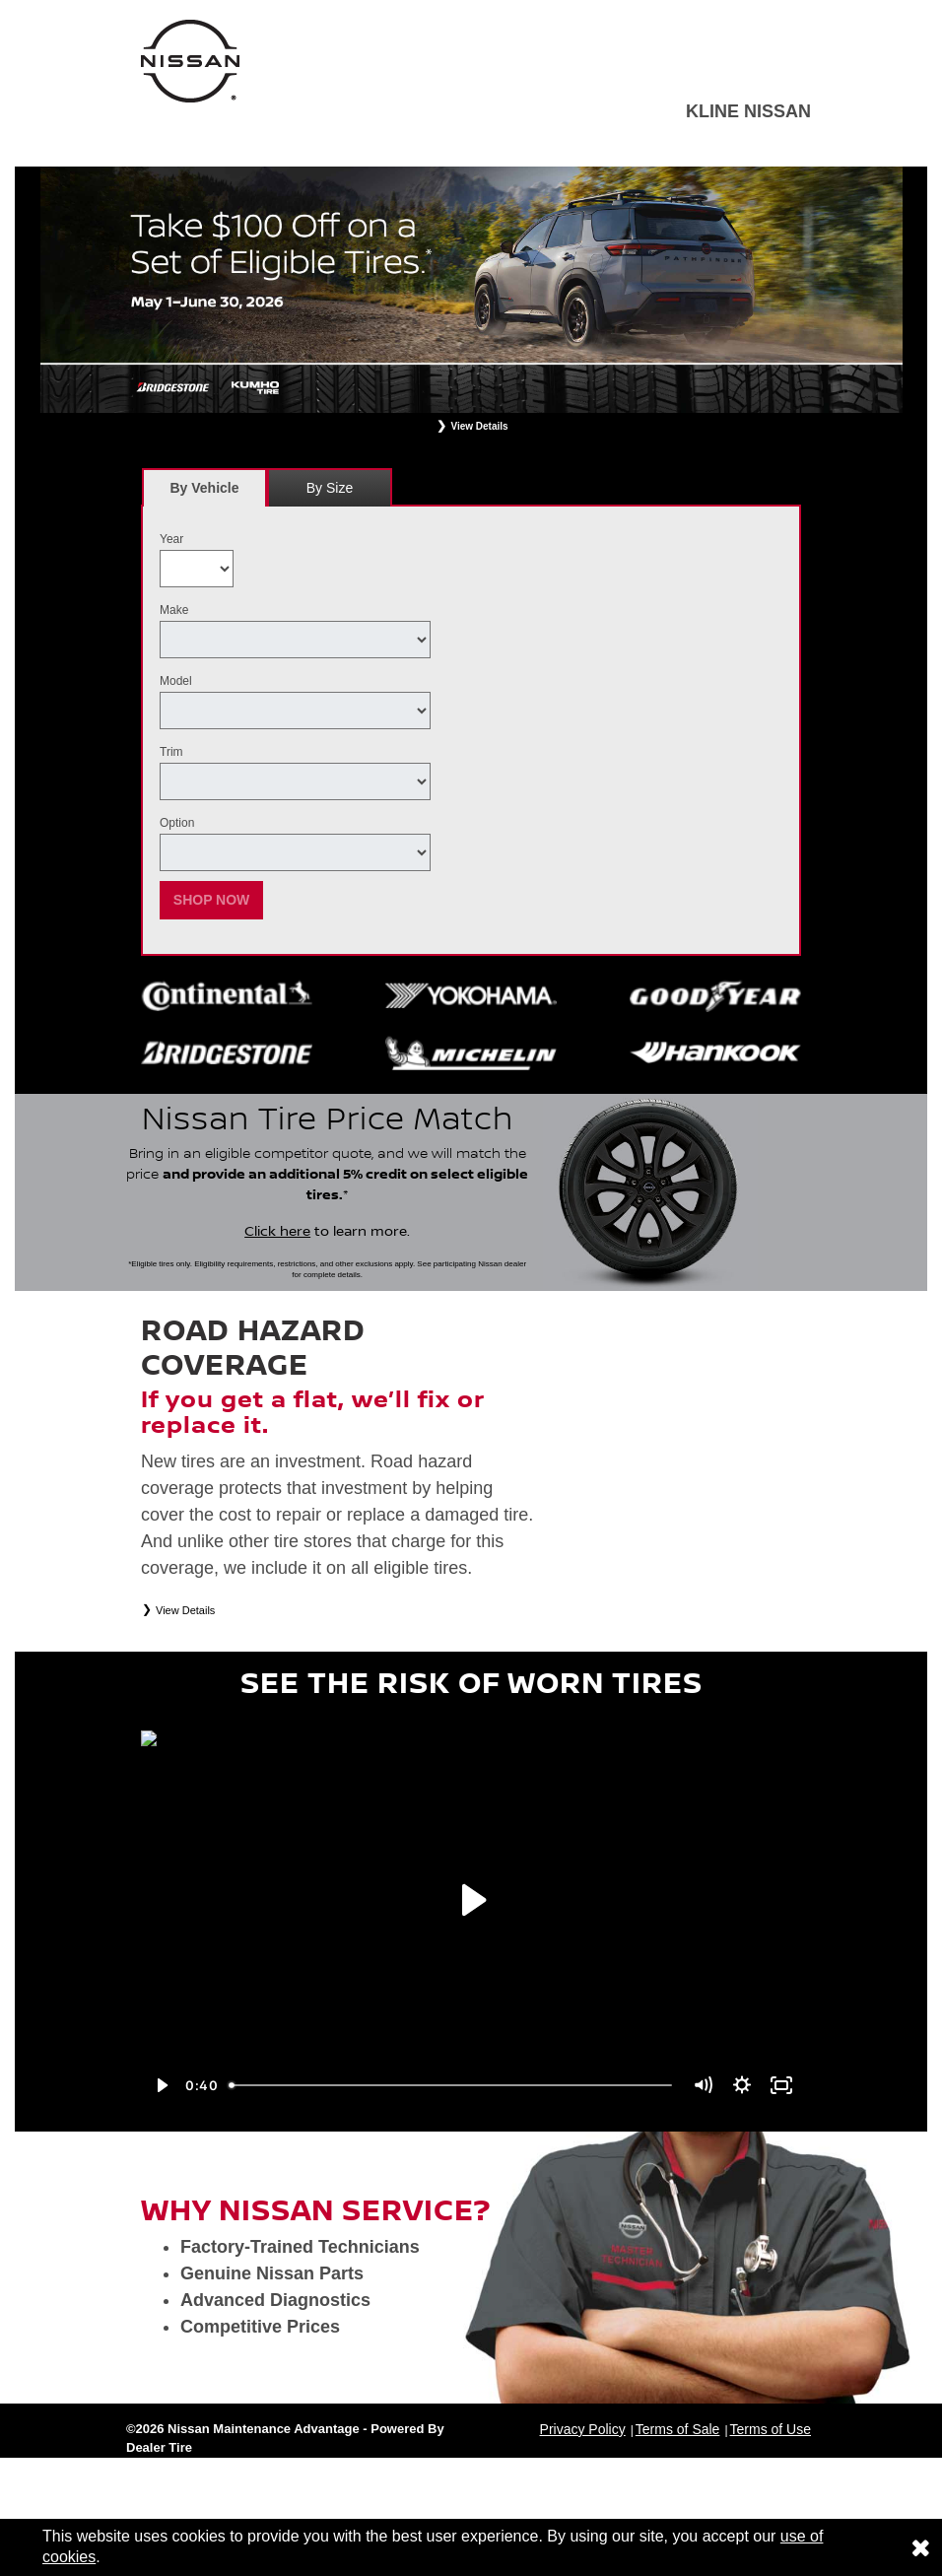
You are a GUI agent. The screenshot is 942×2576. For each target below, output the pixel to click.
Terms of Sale (678, 2429)
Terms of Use (770, 2429)
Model (176, 681)
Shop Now (211, 900)
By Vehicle (204, 493)
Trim (171, 752)
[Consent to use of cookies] (920, 2547)
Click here (277, 1232)
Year (171, 539)
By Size (329, 488)
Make (174, 610)
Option (177, 823)
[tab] (204, 487)
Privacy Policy (583, 2429)
